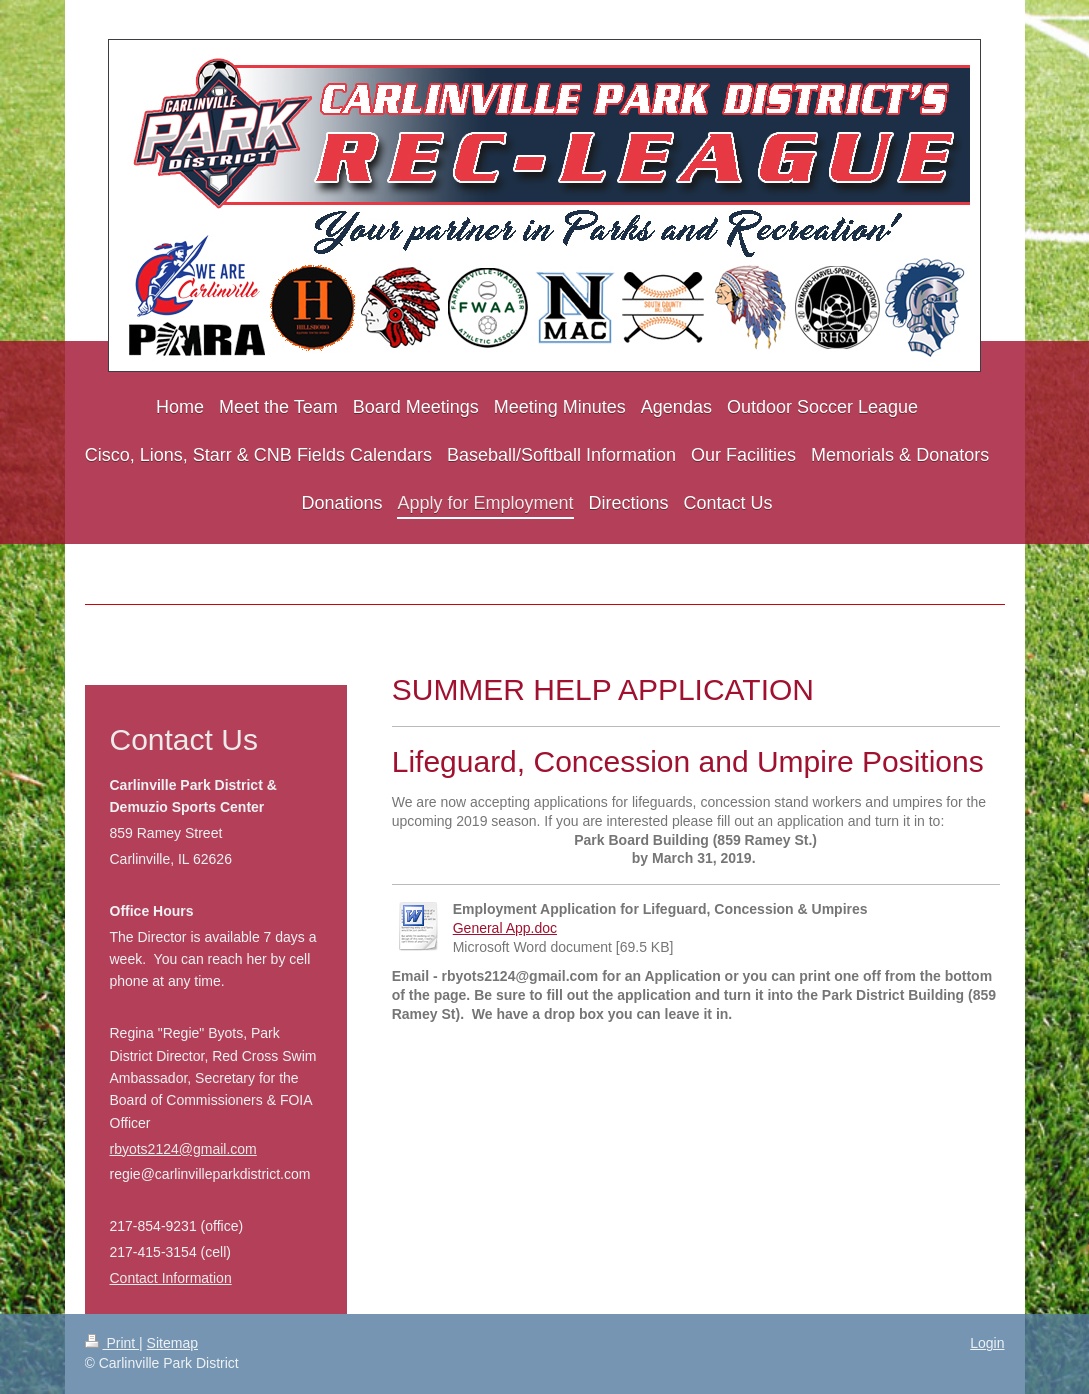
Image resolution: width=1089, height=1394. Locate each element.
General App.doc (505, 928)
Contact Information (171, 1278)
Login (987, 1343)
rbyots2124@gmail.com (183, 1149)
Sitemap (172, 1343)
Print (112, 1343)
